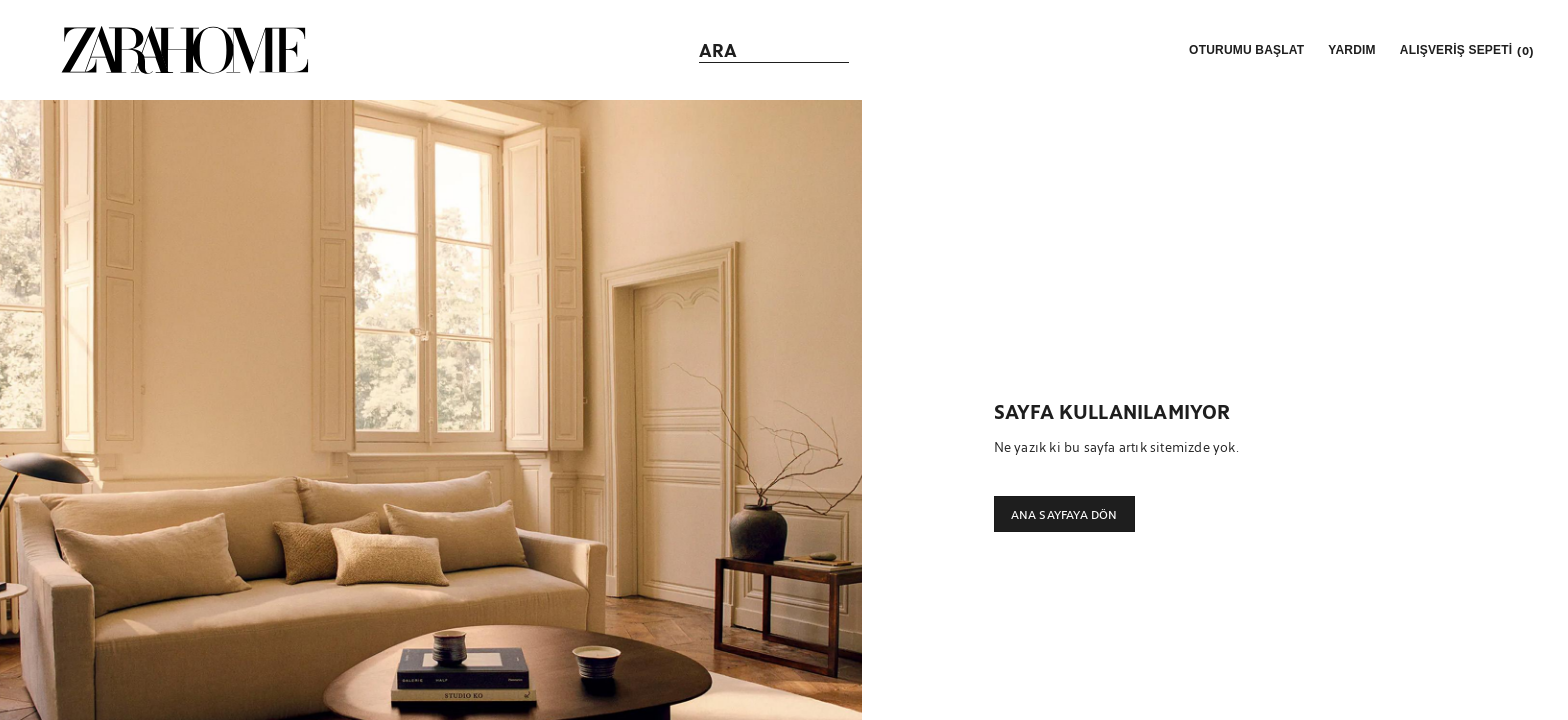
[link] (185, 50)
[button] (1244, 50)
